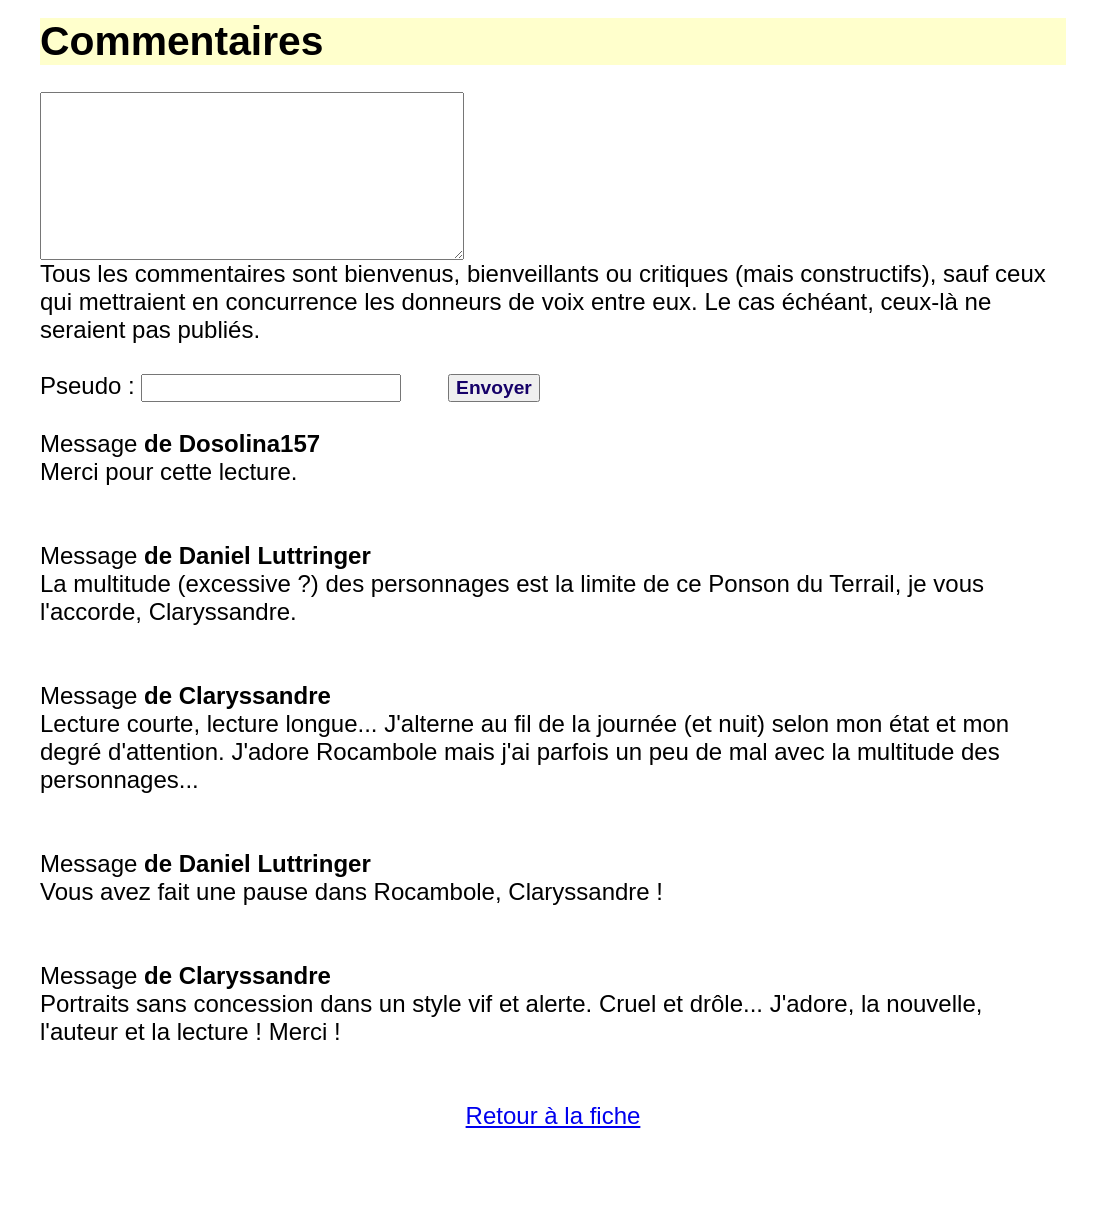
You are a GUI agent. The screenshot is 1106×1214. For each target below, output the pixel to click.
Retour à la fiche (553, 1151)
